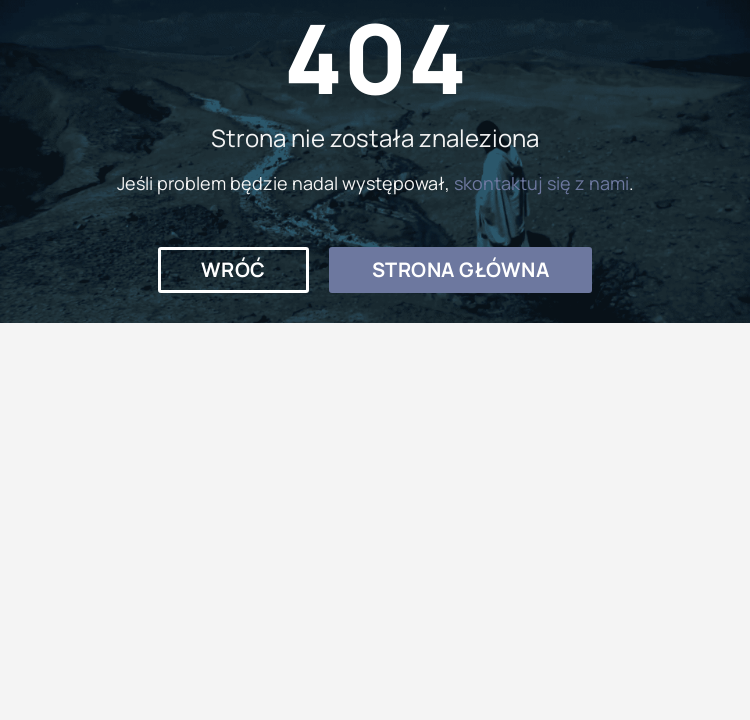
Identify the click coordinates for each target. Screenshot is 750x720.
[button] (233, 270)
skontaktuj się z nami (541, 183)
